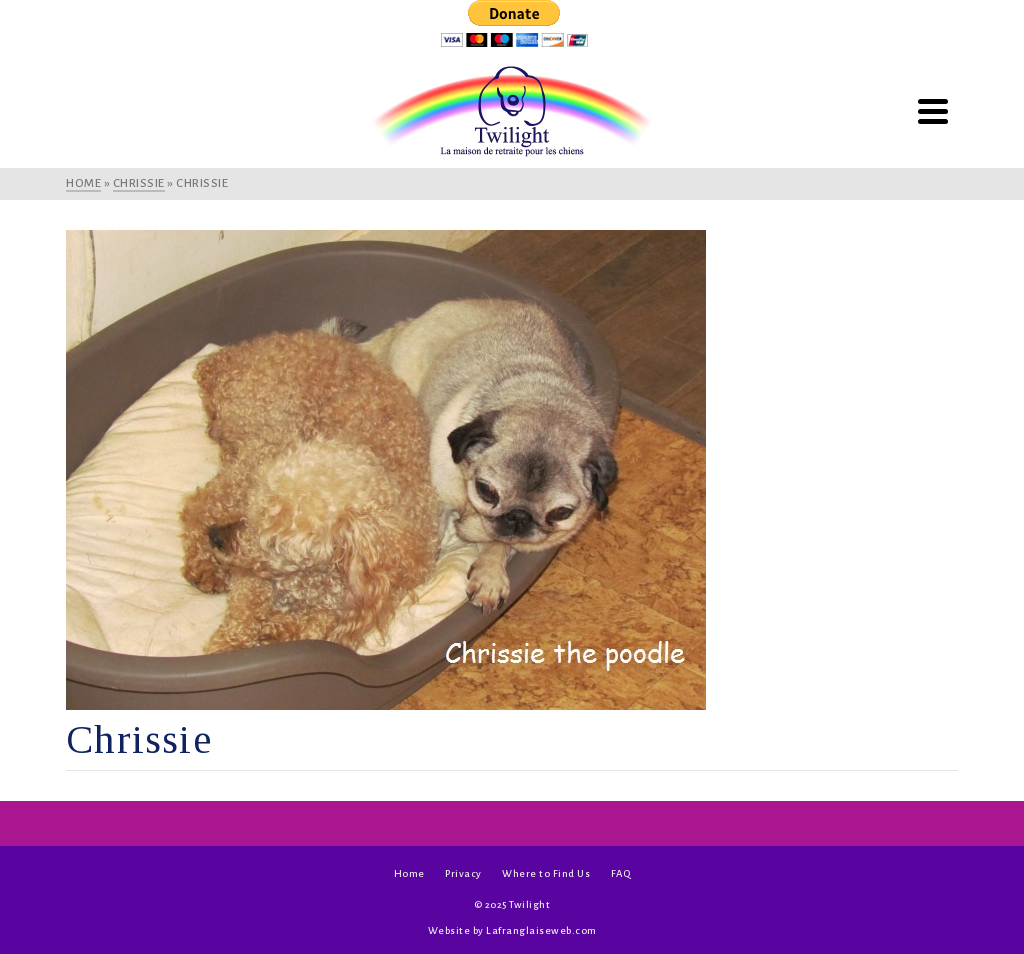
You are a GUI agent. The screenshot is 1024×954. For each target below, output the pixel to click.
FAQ (621, 873)
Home (409, 873)
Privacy (463, 873)
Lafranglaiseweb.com (541, 930)
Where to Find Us (546, 873)
